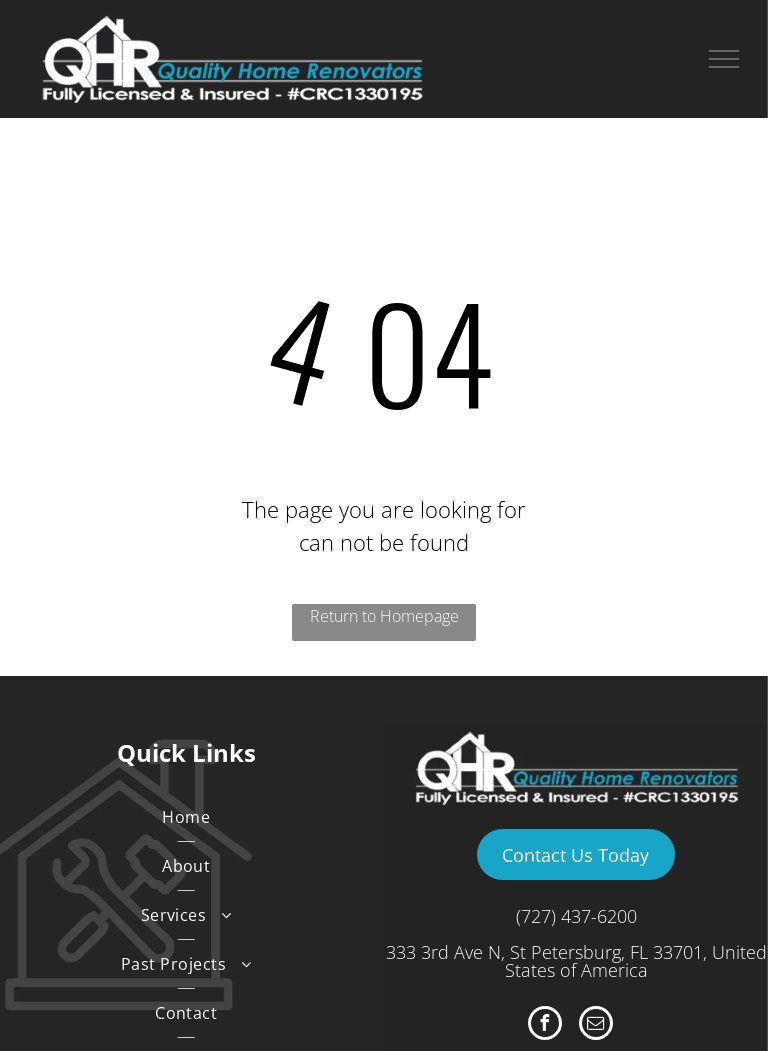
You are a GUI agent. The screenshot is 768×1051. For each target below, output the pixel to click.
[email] (596, 1025)
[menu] (724, 59)
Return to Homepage (384, 616)
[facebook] (545, 1025)
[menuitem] (186, 817)
